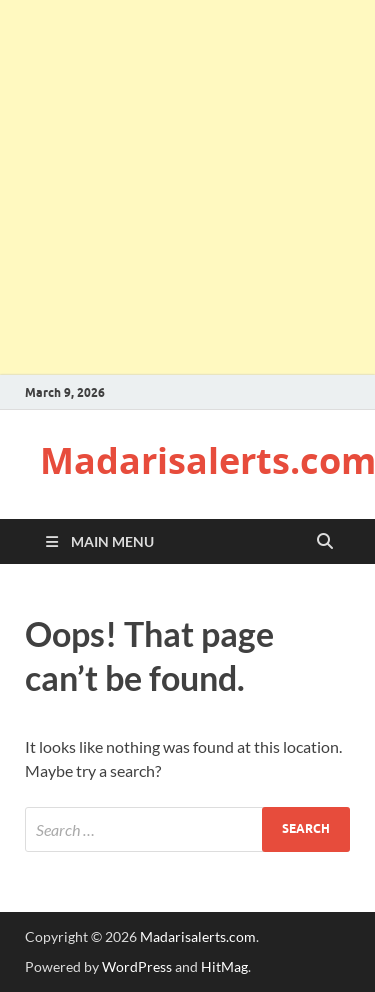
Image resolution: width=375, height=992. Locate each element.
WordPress (137, 966)
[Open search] (325, 542)
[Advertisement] (187, 187)
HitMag (224, 966)
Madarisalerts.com (198, 936)
